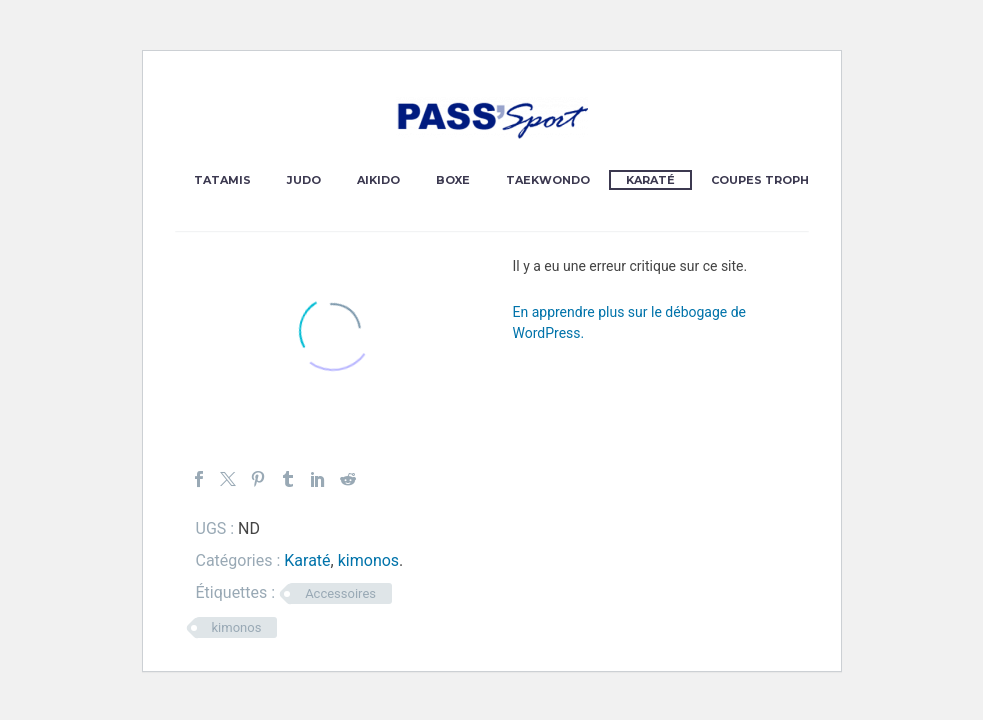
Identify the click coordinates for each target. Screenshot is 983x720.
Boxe (453, 180)
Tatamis (222, 180)
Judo (304, 180)
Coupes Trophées (772, 180)
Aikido (378, 180)
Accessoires (340, 593)
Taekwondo (548, 180)
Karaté (650, 180)
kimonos (368, 560)
